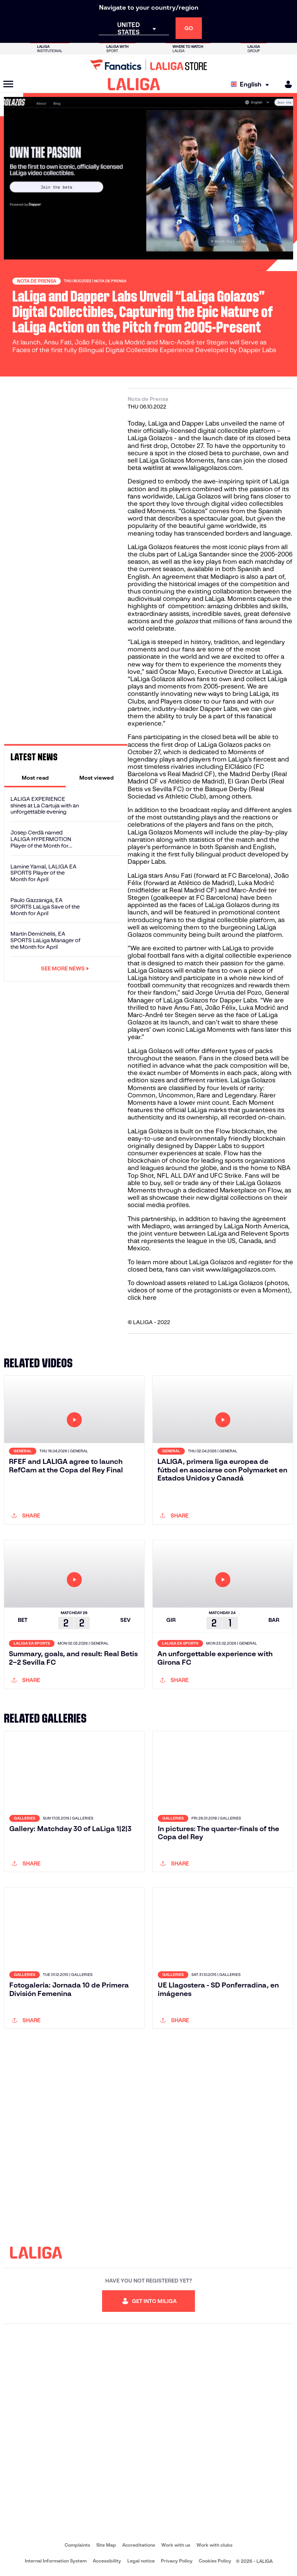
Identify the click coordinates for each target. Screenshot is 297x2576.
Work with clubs (214, 2544)
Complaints (77, 2544)
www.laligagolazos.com (207, 468)
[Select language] (251, 84)
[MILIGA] (286, 84)
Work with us (175, 2544)
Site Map (106, 2544)
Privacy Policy (177, 2560)
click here (142, 1297)
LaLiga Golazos (150, 438)
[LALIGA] (134, 84)
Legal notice (141, 2560)
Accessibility (107, 2560)
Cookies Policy (215, 2560)
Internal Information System (56, 2560)
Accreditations (138, 2544)
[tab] (35, 777)
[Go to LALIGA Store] (148, 64)
